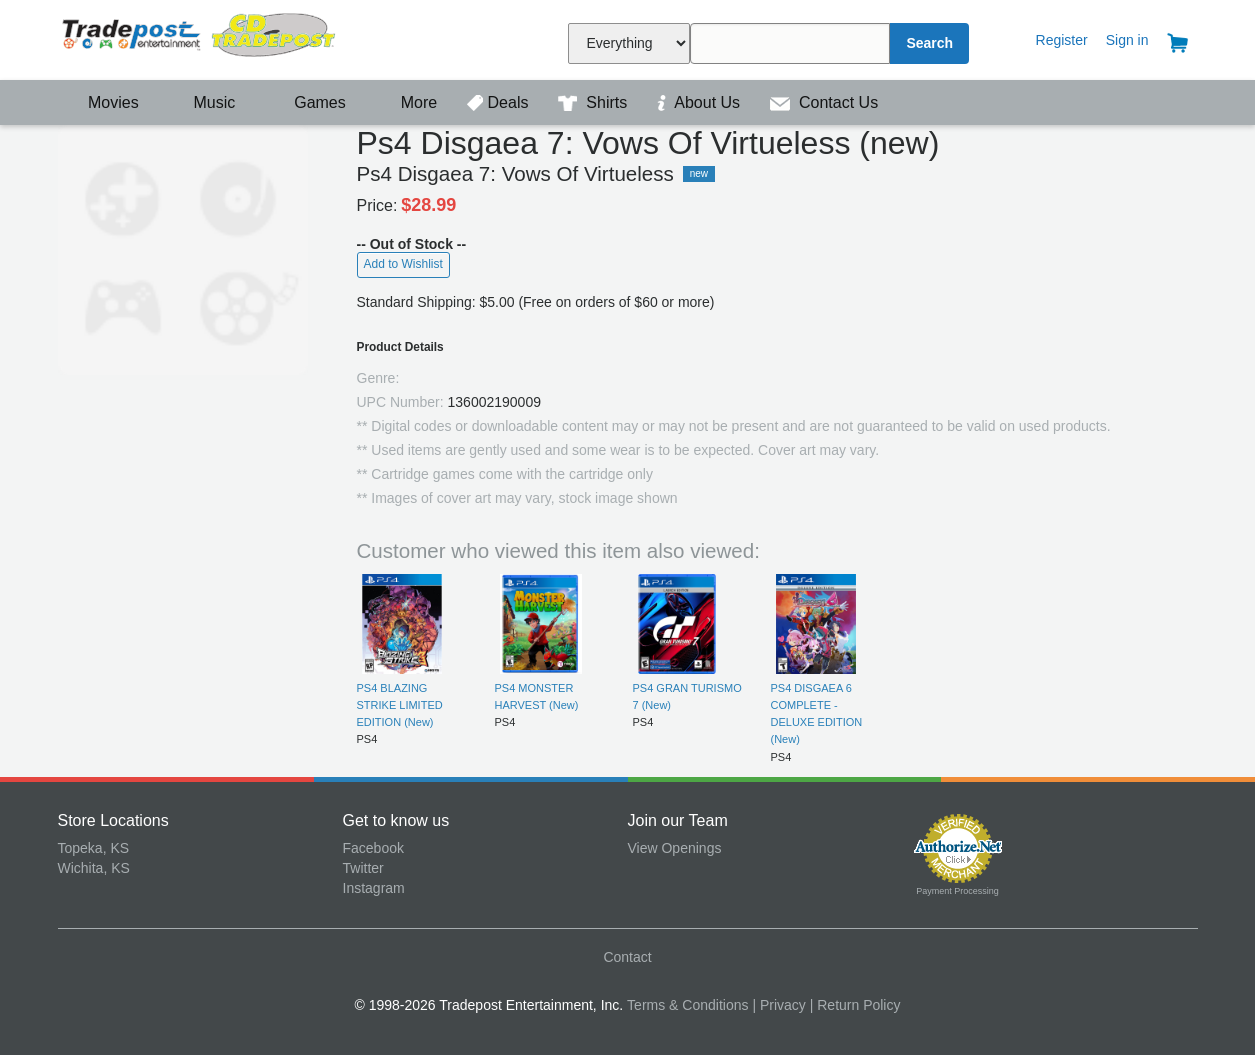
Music (204, 102)
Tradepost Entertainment (200, 37)
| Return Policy (855, 1005)
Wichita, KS (94, 868)
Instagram (374, 888)
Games (307, 102)
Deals (500, 102)
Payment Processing (957, 891)
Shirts (595, 102)
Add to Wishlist (403, 264)
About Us (701, 102)
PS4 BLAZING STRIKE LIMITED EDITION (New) (400, 705)
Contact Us (824, 102)
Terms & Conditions (687, 1005)
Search (929, 43)
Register (1062, 40)
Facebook (373, 848)
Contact (627, 957)
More (408, 102)
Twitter (363, 868)
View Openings (675, 848)
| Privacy (778, 1005)
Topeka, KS (94, 848)
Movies (101, 102)
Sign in (1127, 40)
